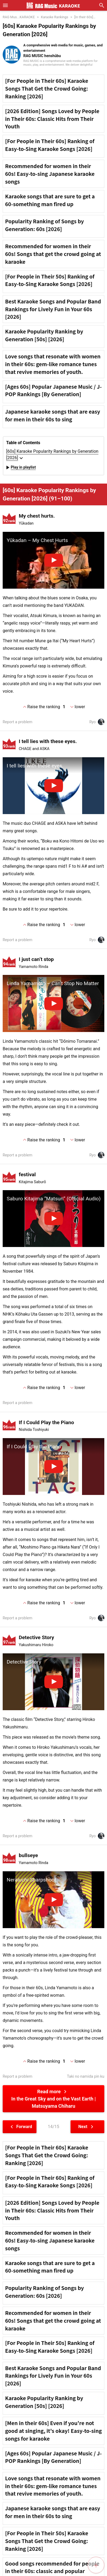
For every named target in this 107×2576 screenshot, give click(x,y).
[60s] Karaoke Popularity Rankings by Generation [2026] (52, 455)
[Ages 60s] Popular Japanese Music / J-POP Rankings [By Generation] (53, 390)
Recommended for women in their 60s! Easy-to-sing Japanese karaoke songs (50, 173)
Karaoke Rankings (54, 17)
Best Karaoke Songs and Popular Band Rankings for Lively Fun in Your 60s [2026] (53, 309)
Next (86, 2127)
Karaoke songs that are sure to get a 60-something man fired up (50, 200)
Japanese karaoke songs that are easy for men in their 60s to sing (52, 415)
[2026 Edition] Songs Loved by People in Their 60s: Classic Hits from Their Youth (52, 118)
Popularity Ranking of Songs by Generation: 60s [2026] (44, 225)
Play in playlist (20, 467)
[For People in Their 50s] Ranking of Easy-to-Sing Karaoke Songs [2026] (49, 280)
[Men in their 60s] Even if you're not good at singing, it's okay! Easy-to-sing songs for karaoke (53, 2551)
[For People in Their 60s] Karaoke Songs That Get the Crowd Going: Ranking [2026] (46, 88)
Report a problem (17, 722)
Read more (53, 2098)
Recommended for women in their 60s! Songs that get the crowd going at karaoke (53, 253)
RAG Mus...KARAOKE (19, 17)
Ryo (96, 722)
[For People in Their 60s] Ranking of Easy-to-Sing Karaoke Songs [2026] (49, 145)
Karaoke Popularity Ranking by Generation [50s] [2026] (44, 335)
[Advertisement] (53, 2197)
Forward (20, 2127)
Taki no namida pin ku (85, 2076)
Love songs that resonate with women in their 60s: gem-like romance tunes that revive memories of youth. (53, 364)
